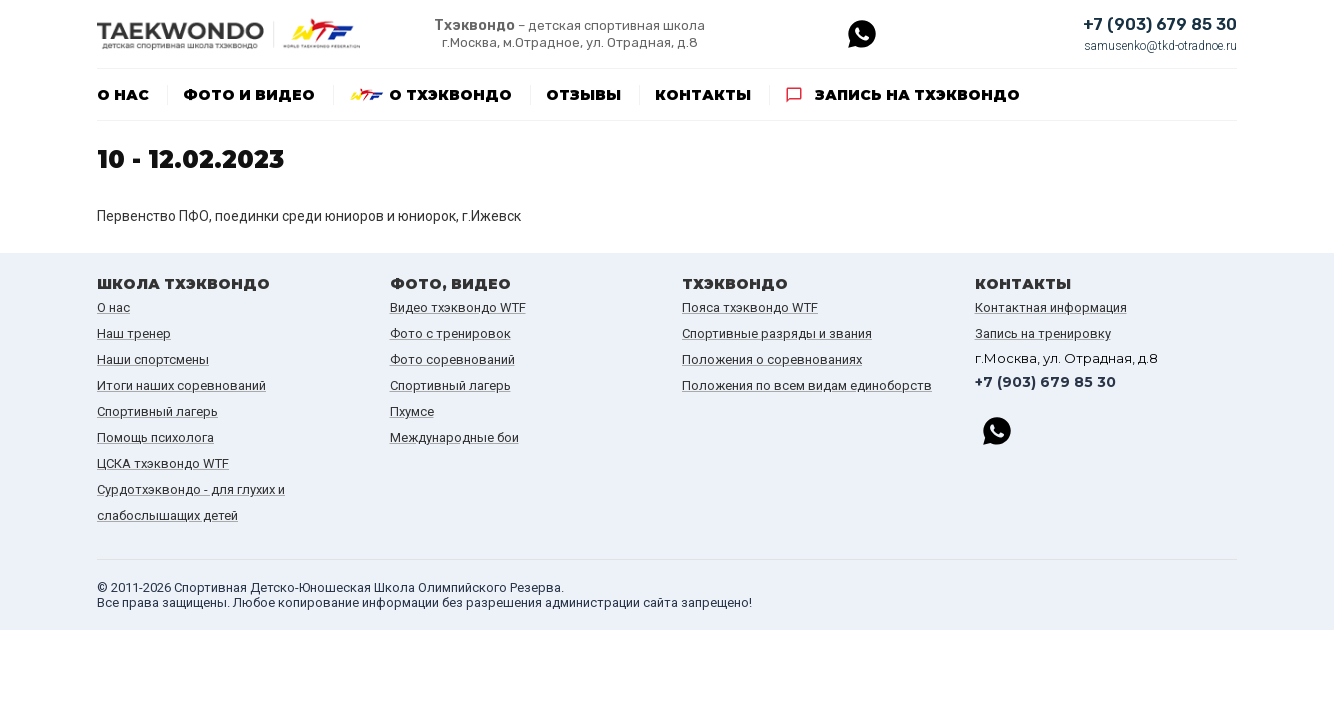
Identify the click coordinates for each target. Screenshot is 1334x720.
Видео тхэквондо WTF (458, 307)
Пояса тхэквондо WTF (750, 307)
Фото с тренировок (450, 333)
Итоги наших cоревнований (181, 385)
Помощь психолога (155, 437)
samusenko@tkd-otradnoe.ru (1160, 46)
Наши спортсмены (153, 359)
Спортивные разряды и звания (777, 333)
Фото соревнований (452, 359)
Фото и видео (249, 95)
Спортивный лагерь (157, 411)
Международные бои (454, 437)
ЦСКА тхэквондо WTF (163, 463)
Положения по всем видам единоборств (807, 385)
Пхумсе (412, 411)
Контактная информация (1051, 307)
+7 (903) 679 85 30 (1160, 24)
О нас (123, 95)
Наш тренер (134, 333)
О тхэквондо (450, 95)
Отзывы (583, 95)
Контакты (703, 95)
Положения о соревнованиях (772, 359)
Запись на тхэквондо (917, 95)
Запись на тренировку (1043, 333)
